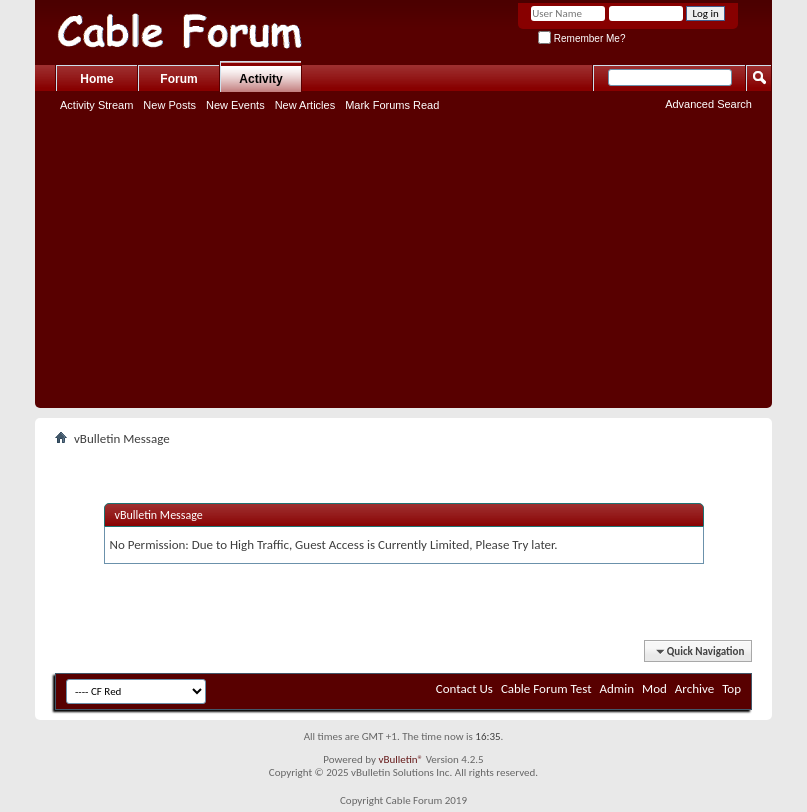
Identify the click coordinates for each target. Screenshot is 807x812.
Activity (260, 79)
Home (96, 79)
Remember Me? (581, 38)
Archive (694, 688)
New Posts (169, 105)
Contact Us (464, 688)
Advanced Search (708, 104)
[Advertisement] (403, 268)
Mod (654, 688)
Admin (617, 688)
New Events (235, 105)
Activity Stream (96, 105)
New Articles (305, 105)
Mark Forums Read (392, 105)
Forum (178, 79)
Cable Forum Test (546, 688)
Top (731, 688)
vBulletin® (400, 759)
